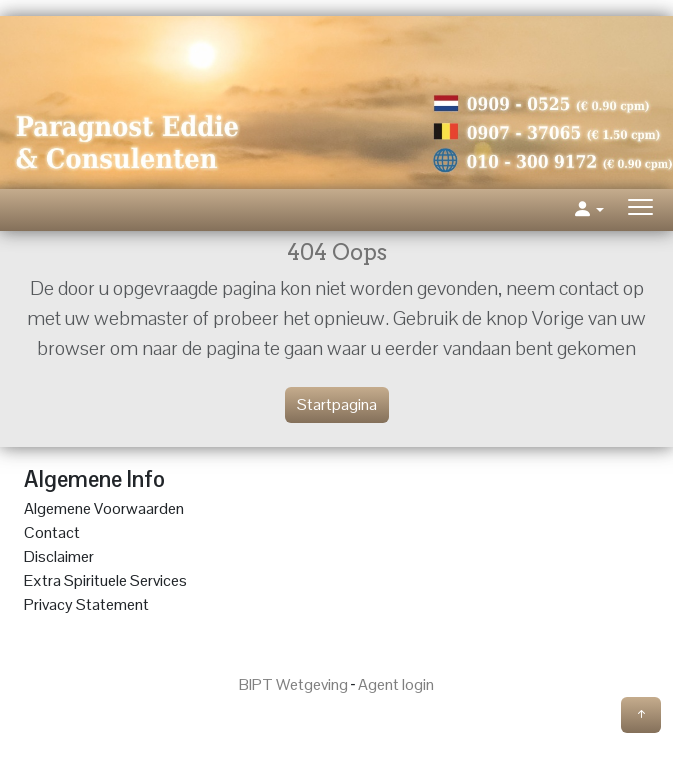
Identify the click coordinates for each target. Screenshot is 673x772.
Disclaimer (59, 556)
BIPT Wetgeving (293, 684)
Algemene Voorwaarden (104, 508)
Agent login (396, 684)
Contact (52, 532)
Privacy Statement (86, 604)
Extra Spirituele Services (105, 580)
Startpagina (337, 404)
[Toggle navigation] (640, 209)
